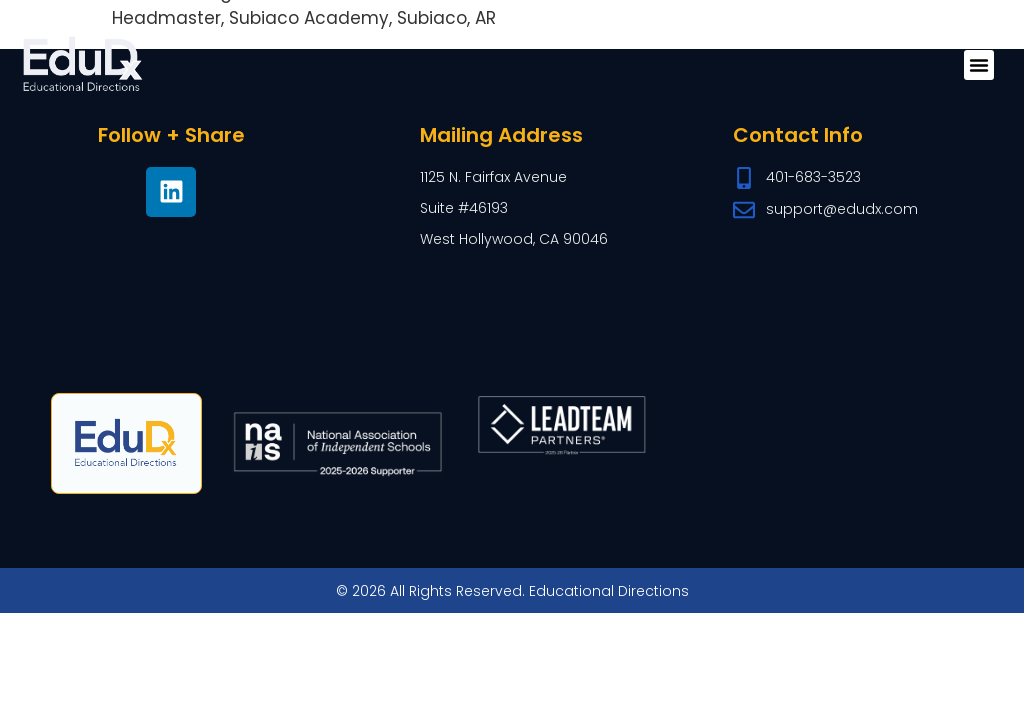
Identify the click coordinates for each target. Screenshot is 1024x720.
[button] (979, 65)
